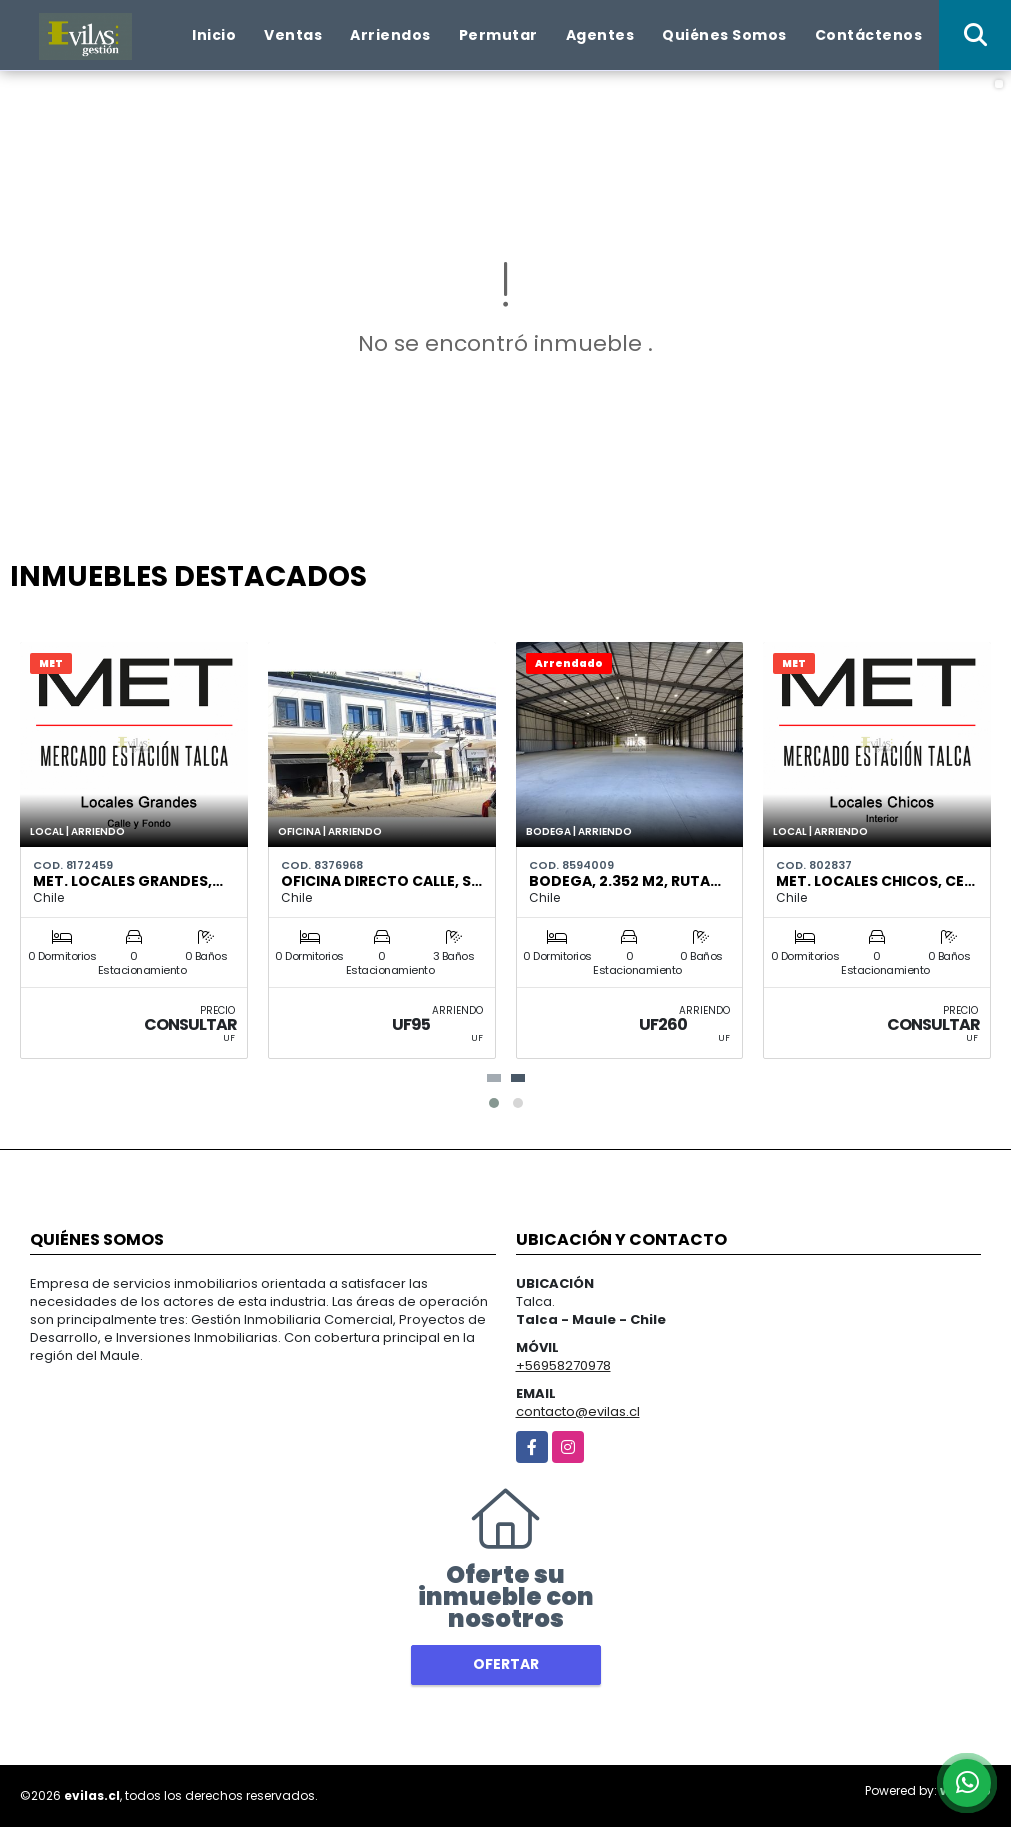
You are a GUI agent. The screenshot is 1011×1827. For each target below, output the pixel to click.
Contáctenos (869, 35)
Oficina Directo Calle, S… (381, 881)
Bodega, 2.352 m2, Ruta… (625, 881)
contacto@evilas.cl (578, 1411)
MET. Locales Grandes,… (128, 881)
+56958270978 (563, 1365)
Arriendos (390, 35)
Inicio (214, 35)
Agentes (600, 35)
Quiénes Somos (724, 35)
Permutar (498, 35)
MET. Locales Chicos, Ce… (875, 881)
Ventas (293, 35)
